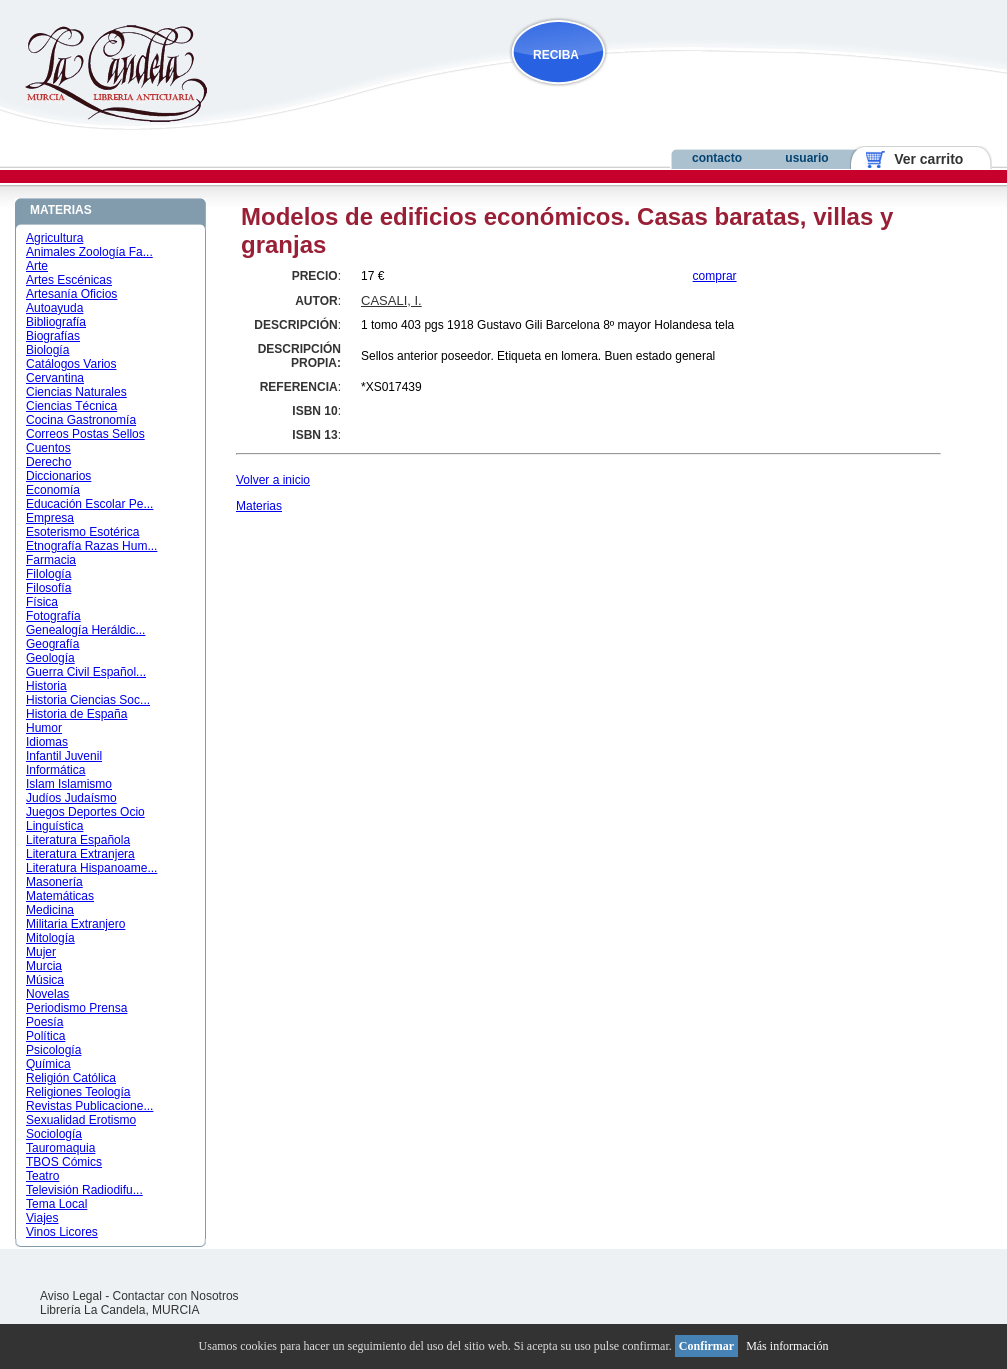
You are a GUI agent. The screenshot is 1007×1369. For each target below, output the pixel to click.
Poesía (44, 1022)
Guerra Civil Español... (86, 672)
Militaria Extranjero (75, 924)
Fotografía (53, 616)
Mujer (41, 952)
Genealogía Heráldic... (85, 630)
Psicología (53, 1050)
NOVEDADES (660, 93)
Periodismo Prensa (76, 1008)
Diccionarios (58, 476)
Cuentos (48, 448)
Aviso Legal (71, 1296)
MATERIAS (61, 210)
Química (48, 1064)
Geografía (52, 644)
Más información (787, 1346)
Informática (55, 770)
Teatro (42, 1176)
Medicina (50, 910)
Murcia (44, 966)
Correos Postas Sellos (85, 434)
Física (42, 602)
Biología (47, 350)
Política (45, 1036)
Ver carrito (921, 159)
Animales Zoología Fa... (89, 252)
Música (45, 980)
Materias (259, 506)
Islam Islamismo (69, 784)
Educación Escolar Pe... (89, 504)
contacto (717, 158)
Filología (48, 574)
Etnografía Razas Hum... (91, 546)
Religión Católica (71, 1078)
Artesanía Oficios (71, 294)
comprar (715, 276)
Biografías (53, 336)
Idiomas (47, 742)
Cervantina (55, 378)
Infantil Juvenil (64, 756)
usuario (806, 158)
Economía (53, 490)
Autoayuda (54, 308)
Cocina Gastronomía (81, 420)
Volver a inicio (273, 480)
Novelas (47, 994)
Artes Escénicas (69, 280)
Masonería (54, 882)
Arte (37, 266)
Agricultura (54, 238)
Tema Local (56, 1204)
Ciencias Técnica (71, 406)
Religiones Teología (78, 1092)
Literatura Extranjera (80, 854)
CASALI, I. (391, 300)
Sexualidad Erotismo (81, 1120)
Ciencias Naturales (76, 392)
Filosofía (48, 588)
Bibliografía (56, 322)
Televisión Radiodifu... (84, 1190)
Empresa (50, 518)
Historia (46, 686)
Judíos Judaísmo (71, 798)
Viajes (42, 1218)
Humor (44, 728)
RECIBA (556, 55)
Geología (50, 658)
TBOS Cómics (64, 1162)
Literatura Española (78, 840)
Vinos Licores (62, 1232)
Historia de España (76, 714)
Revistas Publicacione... (89, 1106)
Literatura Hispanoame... (91, 868)
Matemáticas (60, 896)
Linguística (54, 826)
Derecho (48, 462)
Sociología (54, 1134)
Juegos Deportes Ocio (85, 812)
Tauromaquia (60, 1148)
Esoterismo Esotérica (82, 532)
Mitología (50, 938)
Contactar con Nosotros (176, 1296)
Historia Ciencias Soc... (88, 700)
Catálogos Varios (71, 364)
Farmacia (51, 560)
